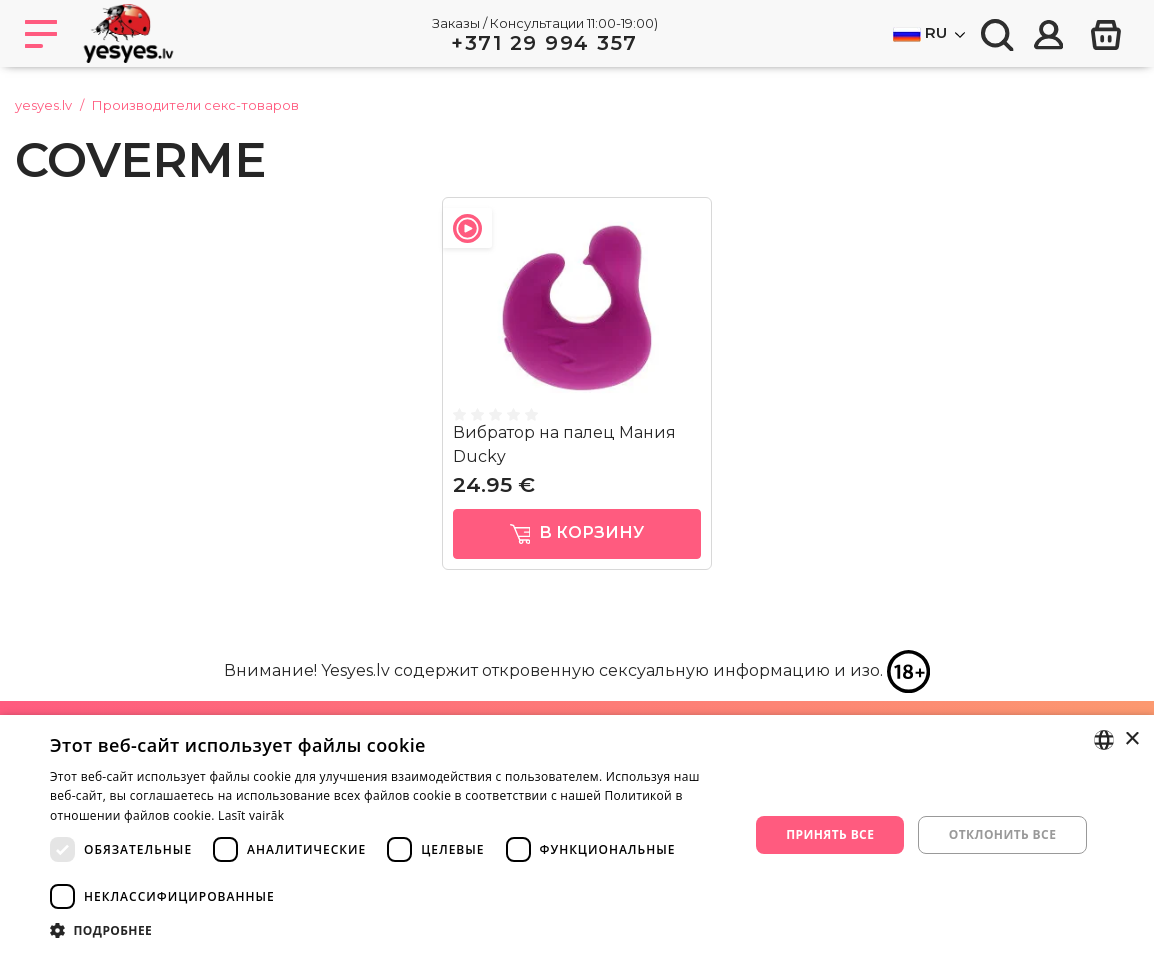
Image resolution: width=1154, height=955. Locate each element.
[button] (389, 930)
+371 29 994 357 (544, 43)
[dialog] (577, 835)
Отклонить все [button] (1002, 834)
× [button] (1131, 739)
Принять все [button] (830, 834)
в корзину (577, 533)
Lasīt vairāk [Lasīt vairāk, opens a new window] (251, 815)
